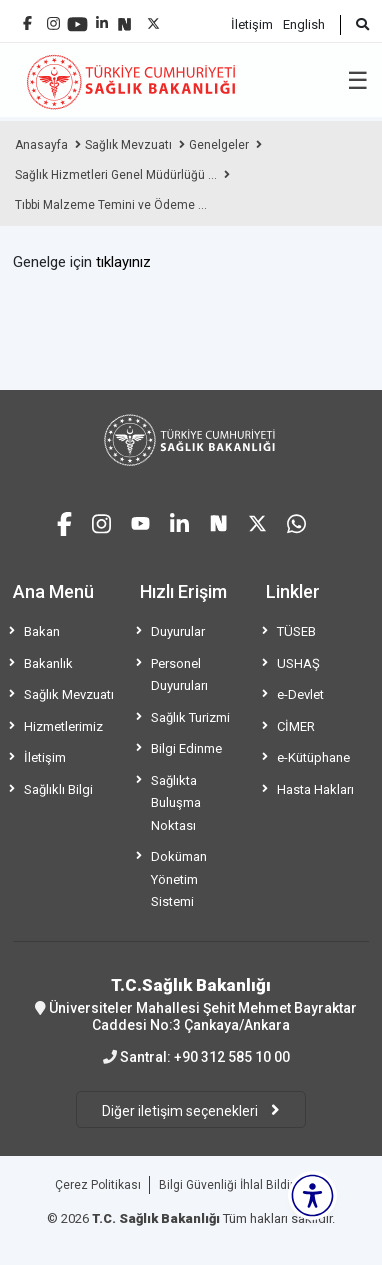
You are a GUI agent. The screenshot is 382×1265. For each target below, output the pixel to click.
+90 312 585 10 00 (232, 1057)
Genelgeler (219, 145)
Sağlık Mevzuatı (128, 145)
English (304, 24)
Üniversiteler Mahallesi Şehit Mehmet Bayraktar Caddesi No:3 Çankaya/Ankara (191, 1004)
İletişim (252, 24)
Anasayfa (41, 145)
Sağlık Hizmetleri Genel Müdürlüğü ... (116, 175)
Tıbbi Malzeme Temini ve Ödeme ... (111, 205)
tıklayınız (123, 262)
